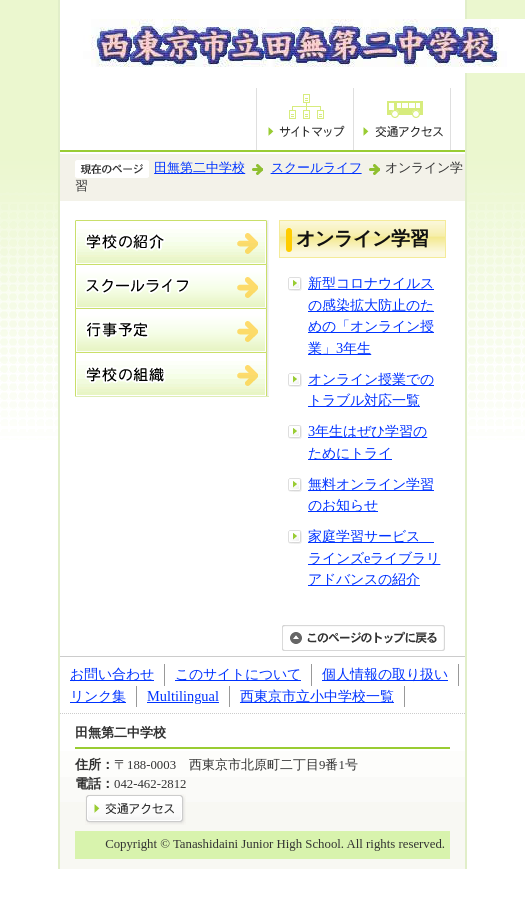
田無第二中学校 (199, 168)
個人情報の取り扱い (385, 674)
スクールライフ (316, 168)
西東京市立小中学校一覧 (317, 696)
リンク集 (98, 696)
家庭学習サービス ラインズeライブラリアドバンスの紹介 (374, 557)
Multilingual (183, 696)
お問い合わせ (112, 674)
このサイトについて (238, 674)
